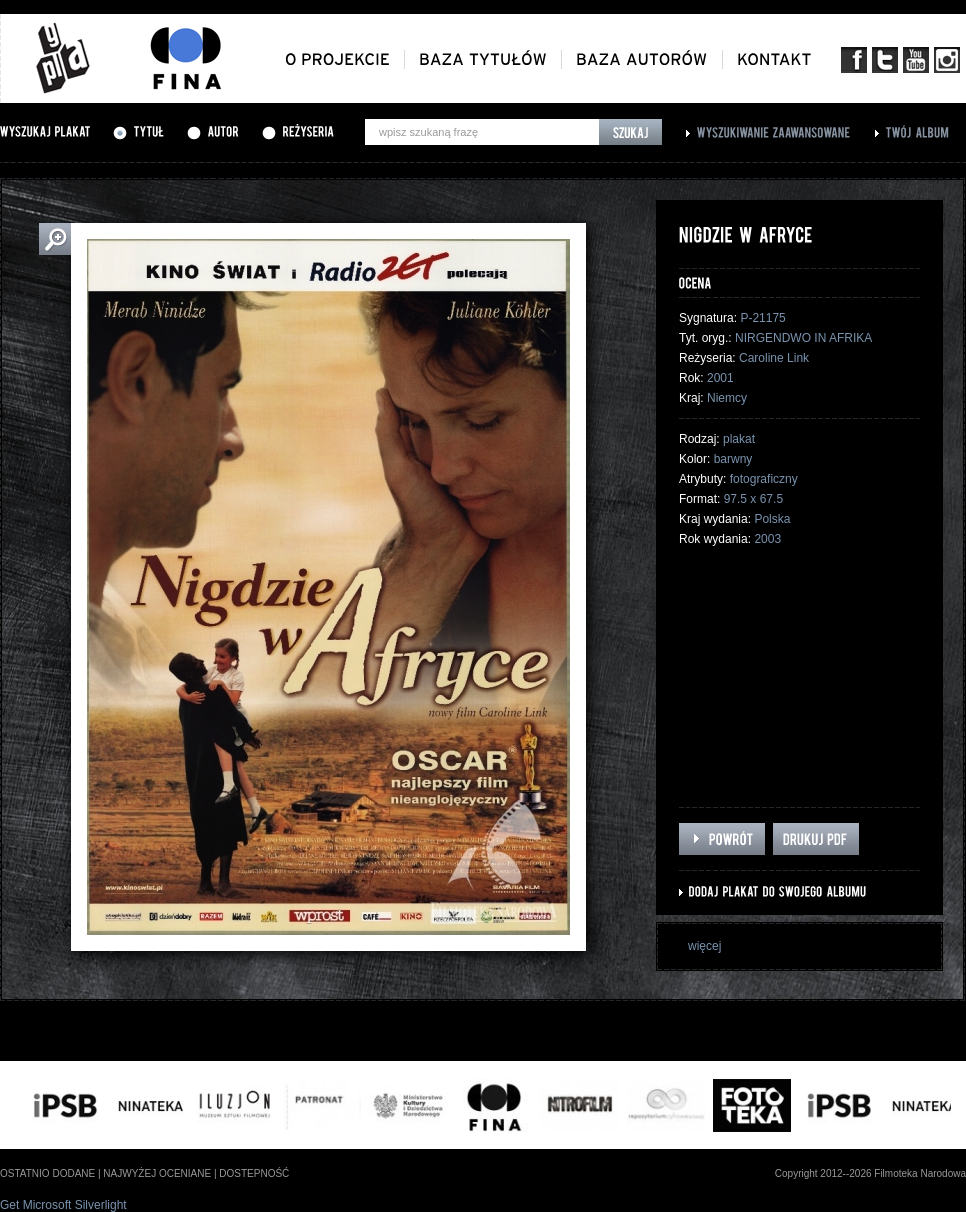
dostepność (254, 1173)
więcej (704, 946)
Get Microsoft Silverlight (63, 1205)
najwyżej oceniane (157, 1173)
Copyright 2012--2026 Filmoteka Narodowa (870, 1173)
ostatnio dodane (47, 1173)
